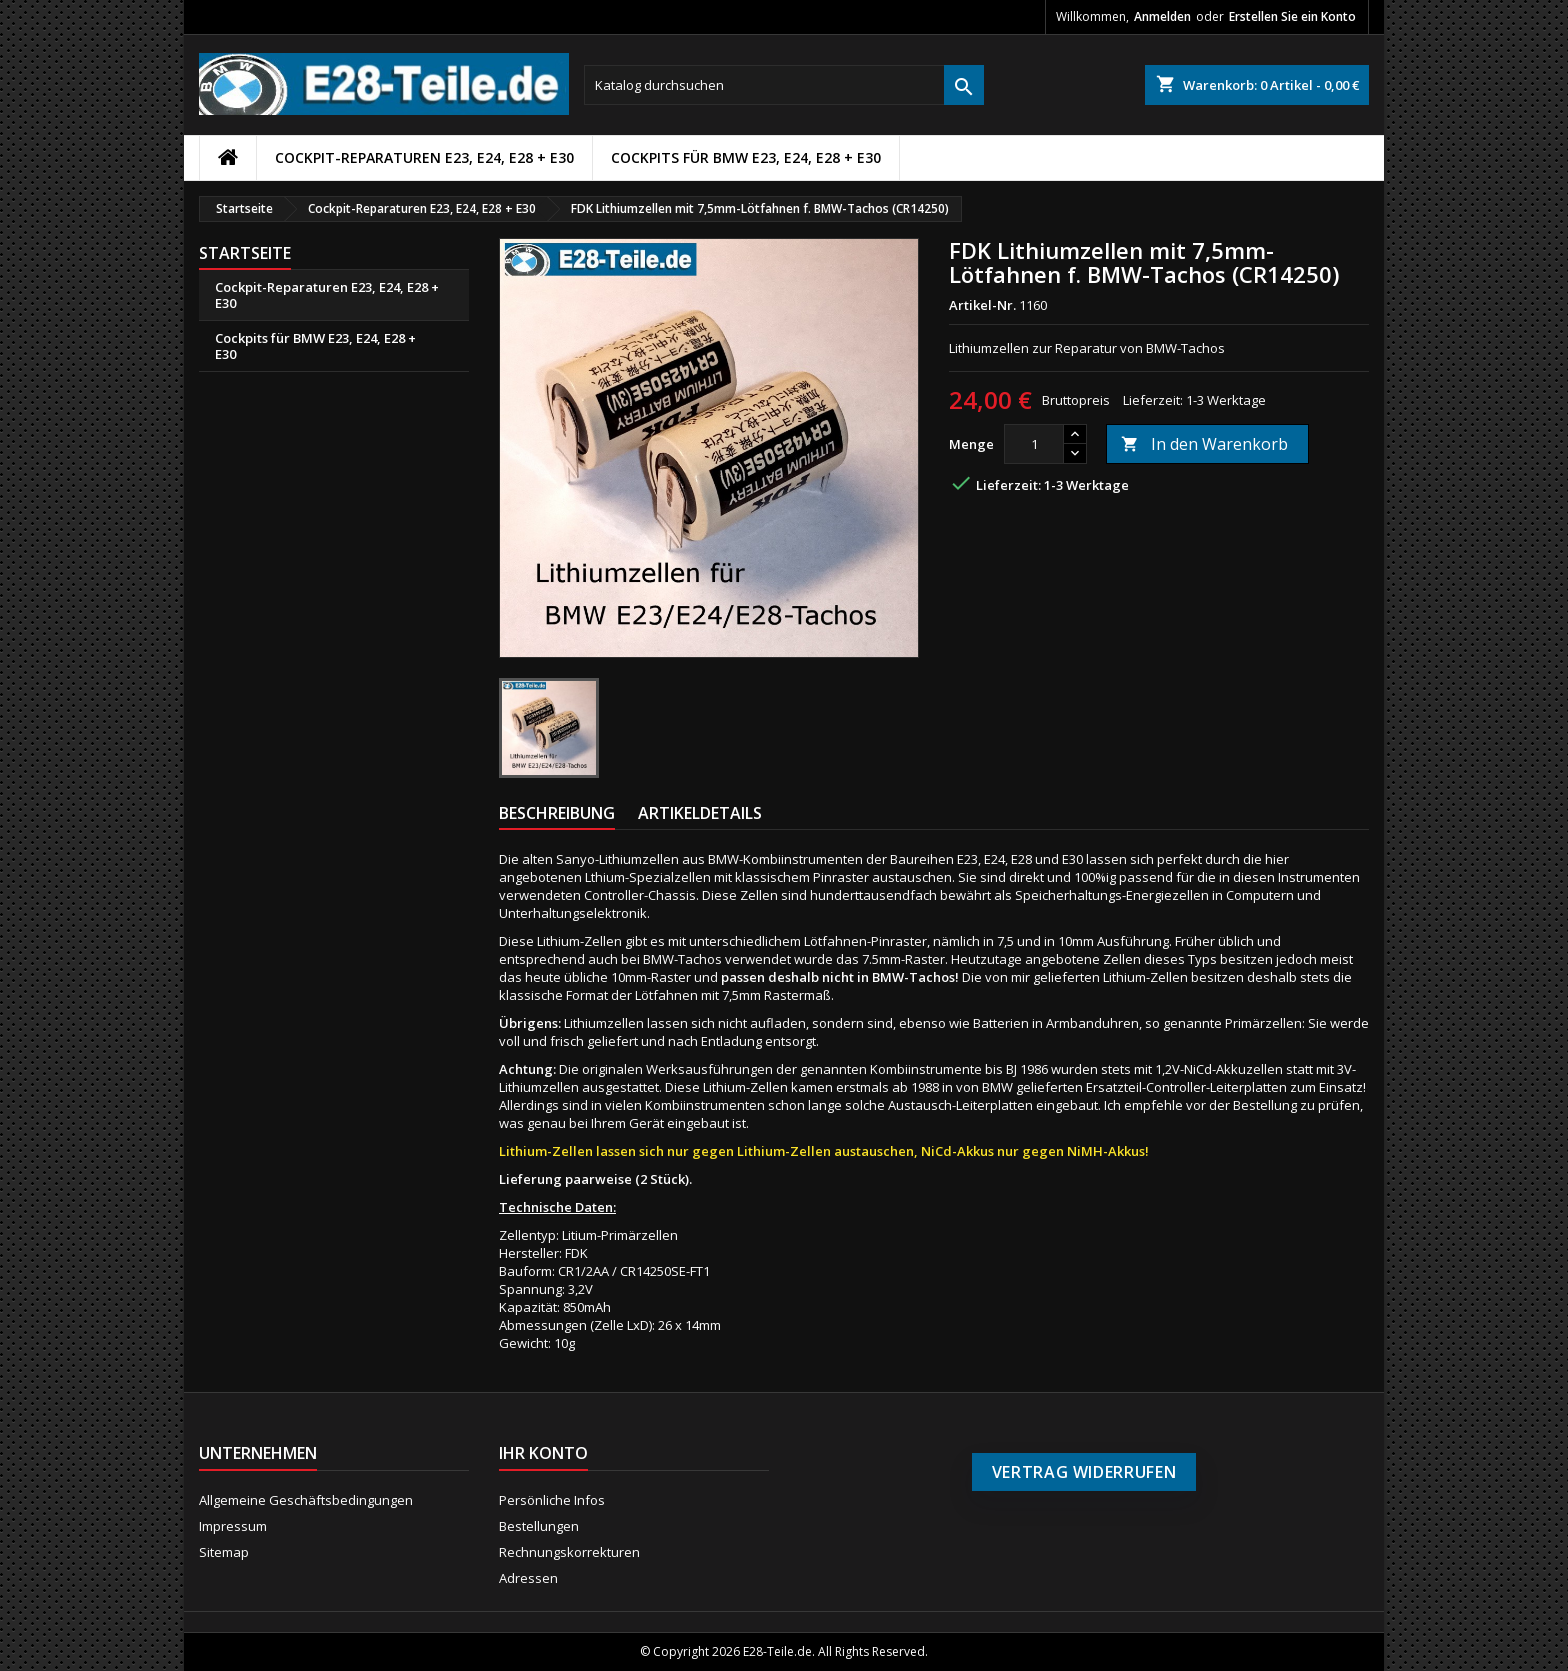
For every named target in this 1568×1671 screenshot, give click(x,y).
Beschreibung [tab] (557, 813)
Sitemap (224, 1552)
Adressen (528, 1578)
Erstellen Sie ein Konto (1292, 16)
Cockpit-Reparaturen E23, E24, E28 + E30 (424, 157)
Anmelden (1162, 16)
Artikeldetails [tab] (700, 813)
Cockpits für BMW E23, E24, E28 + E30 (746, 157)
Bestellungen (539, 1526)
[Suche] (784, 85)
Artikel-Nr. (982, 305)
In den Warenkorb (1204, 444)
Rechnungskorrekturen (569, 1552)
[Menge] (1034, 444)
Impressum (233, 1526)
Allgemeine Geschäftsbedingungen (306, 1500)
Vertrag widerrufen (1084, 1472)
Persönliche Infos (552, 1500)
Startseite (245, 253)
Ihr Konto (543, 1453)
